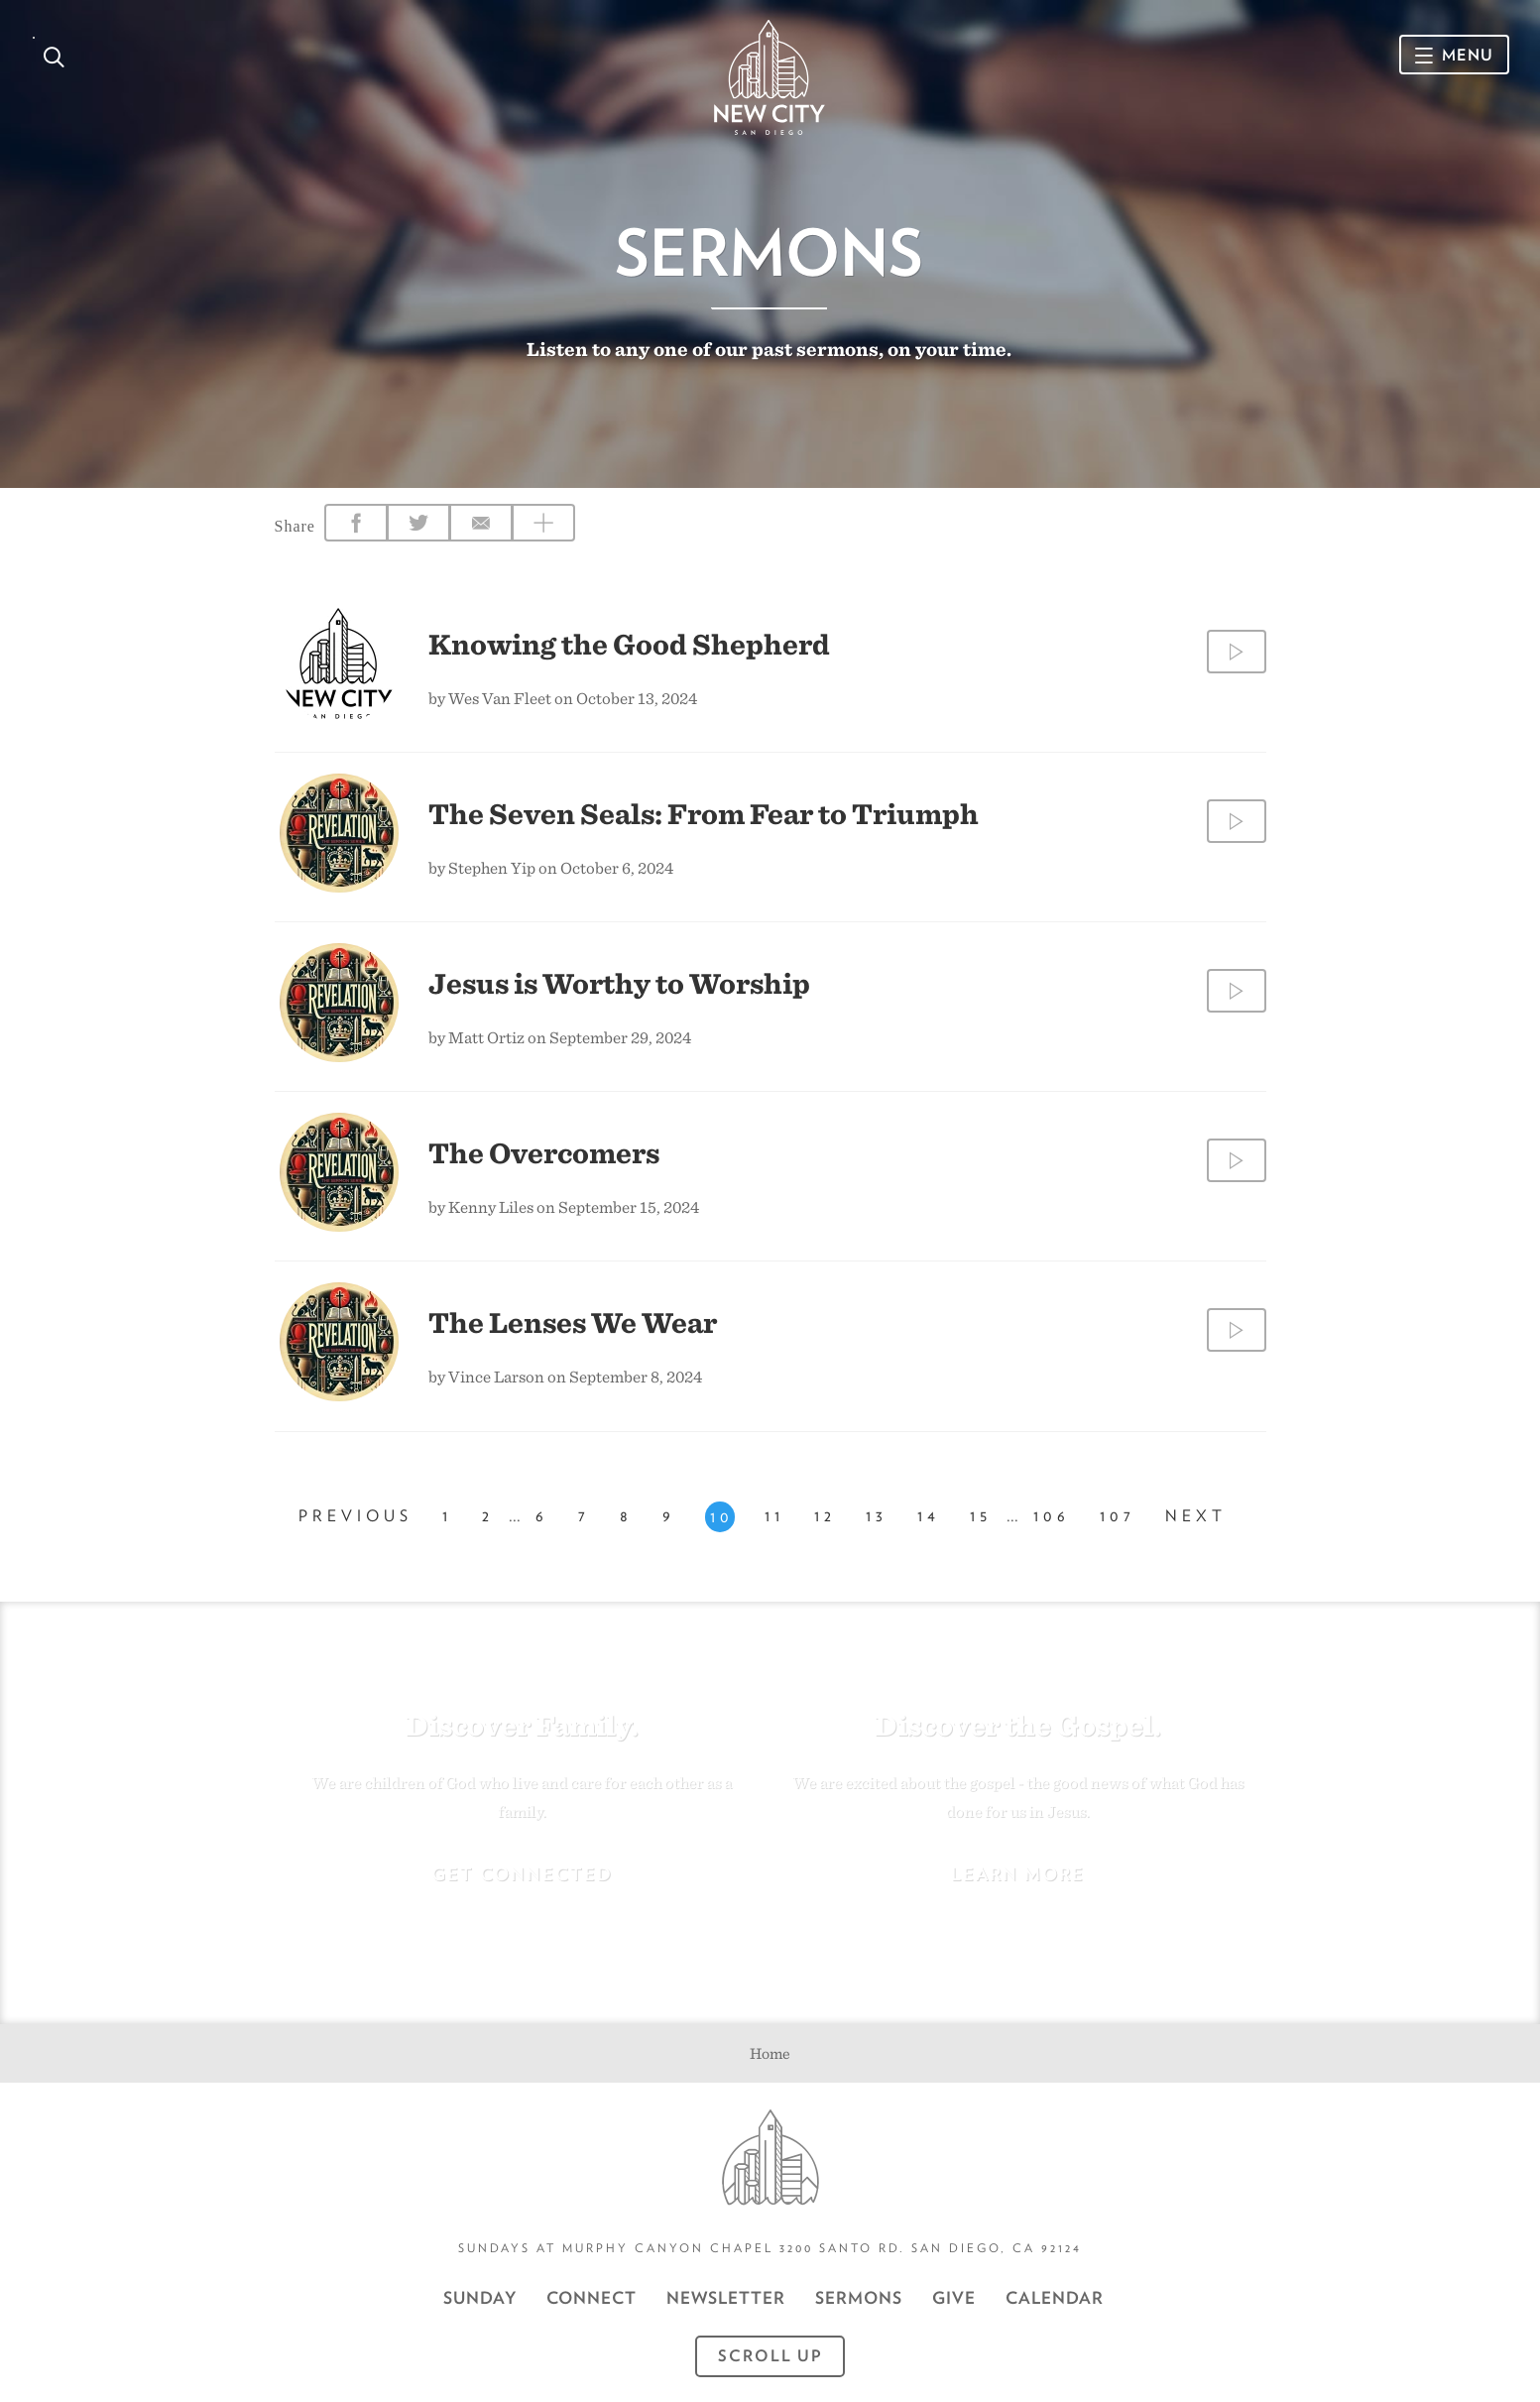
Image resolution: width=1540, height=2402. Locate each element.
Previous (355, 1515)
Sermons (858, 2298)
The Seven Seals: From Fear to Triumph (703, 813)
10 (722, 1516)
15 (981, 1515)
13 (877, 1515)
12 (825, 1515)
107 (1117, 1515)
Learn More (1018, 1873)
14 (928, 1515)
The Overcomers (543, 1152)
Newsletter (725, 2298)
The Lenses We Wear (572, 1322)
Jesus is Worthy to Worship (619, 983)
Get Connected (522, 1873)
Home (770, 2053)
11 (774, 1515)
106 (1051, 1515)
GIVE (954, 2298)
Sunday (480, 2298)
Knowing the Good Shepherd (629, 643)
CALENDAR (1055, 2298)
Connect (591, 2298)
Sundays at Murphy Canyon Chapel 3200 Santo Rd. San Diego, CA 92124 (770, 2247)
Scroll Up (770, 2355)
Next (1196, 1515)
